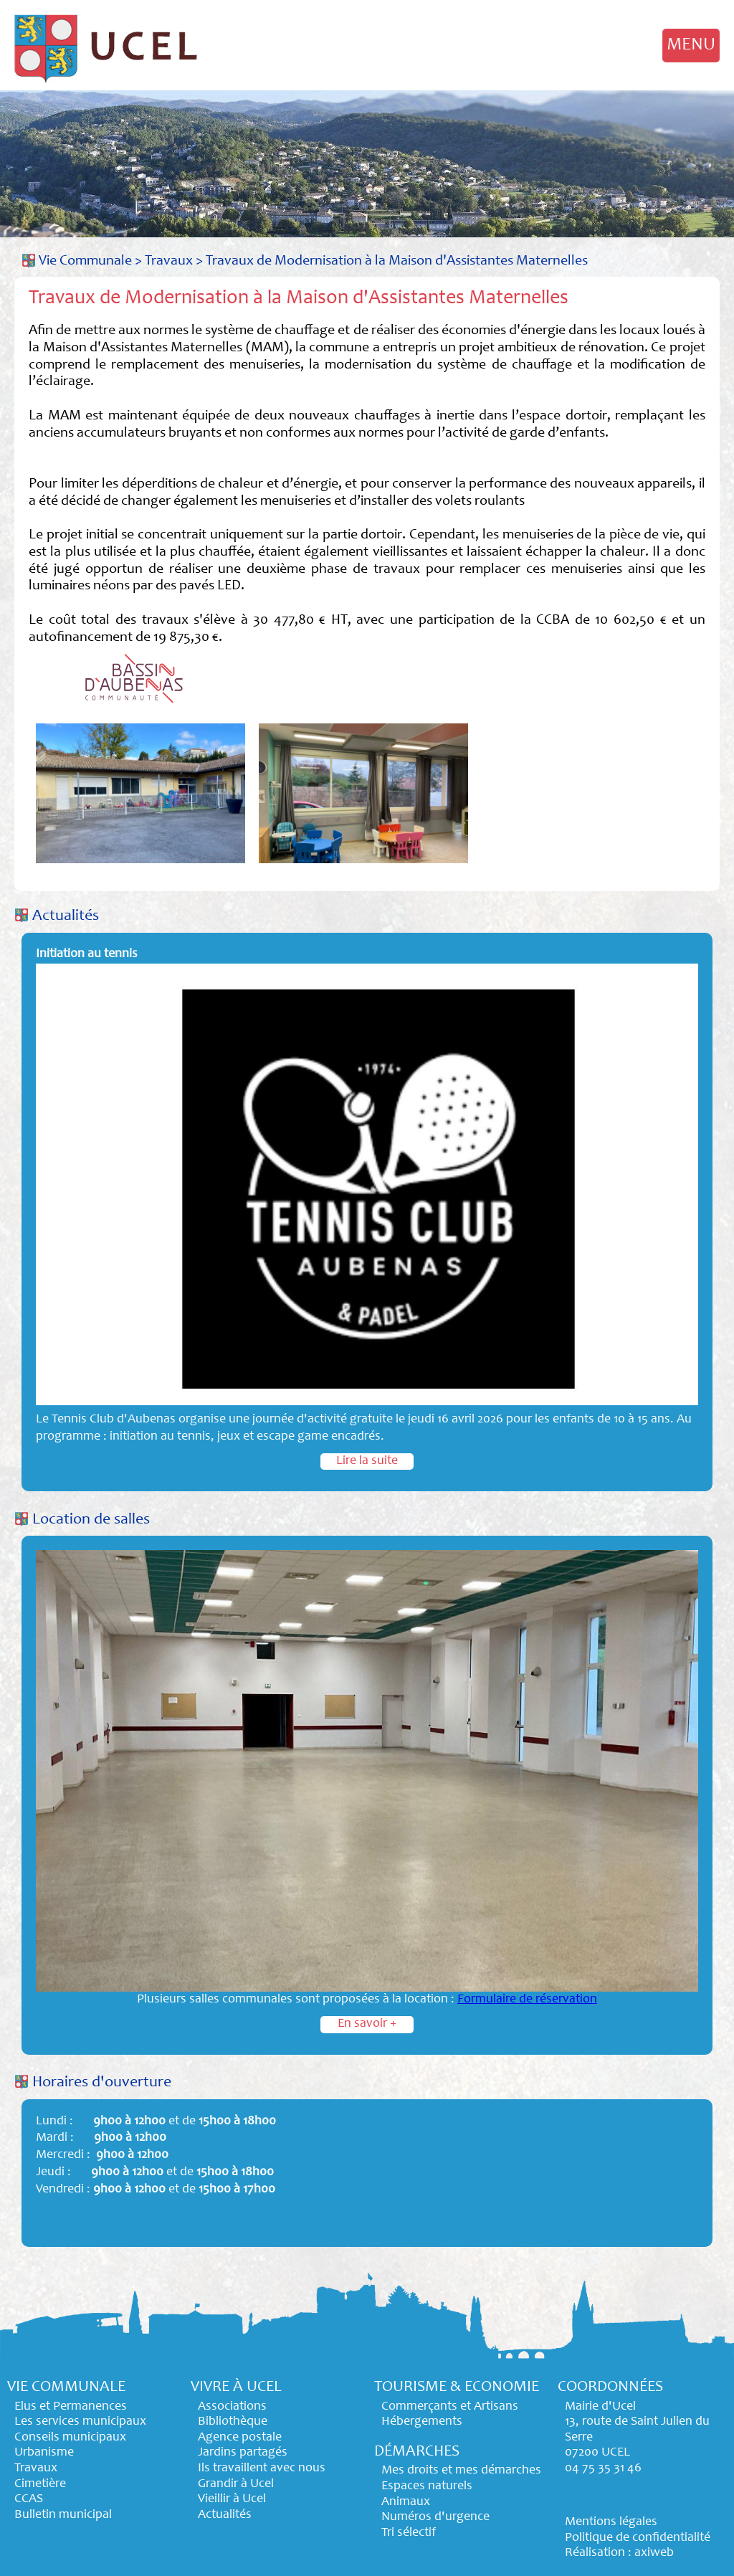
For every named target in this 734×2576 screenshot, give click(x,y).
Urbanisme (44, 2452)
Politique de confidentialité (637, 2538)
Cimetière (40, 2484)
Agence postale (240, 2437)
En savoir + (367, 2023)
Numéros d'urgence (435, 2517)
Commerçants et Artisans (449, 2406)
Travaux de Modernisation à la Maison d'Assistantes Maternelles (397, 261)
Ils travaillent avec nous (261, 2468)
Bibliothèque (232, 2421)
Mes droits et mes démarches (461, 2470)
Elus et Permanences (70, 2406)
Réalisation (595, 2553)
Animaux (405, 2502)
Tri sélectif (408, 2533)
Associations (232, 2406)
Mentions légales (611, 2522)
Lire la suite (367, 1461)
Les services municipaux (80, 2421)
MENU (691, 45)
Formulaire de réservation (527, 1999)
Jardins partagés (242, 2452)
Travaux (169, 261)
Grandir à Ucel (236, 2484)
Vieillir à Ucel (232, 2499)
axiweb (654, 2553)
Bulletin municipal (63, 2515)
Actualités (65, 916)
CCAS (28, 2499)
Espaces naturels (426, 2486)
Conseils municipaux (70, 2437)
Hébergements (421, 2421)
